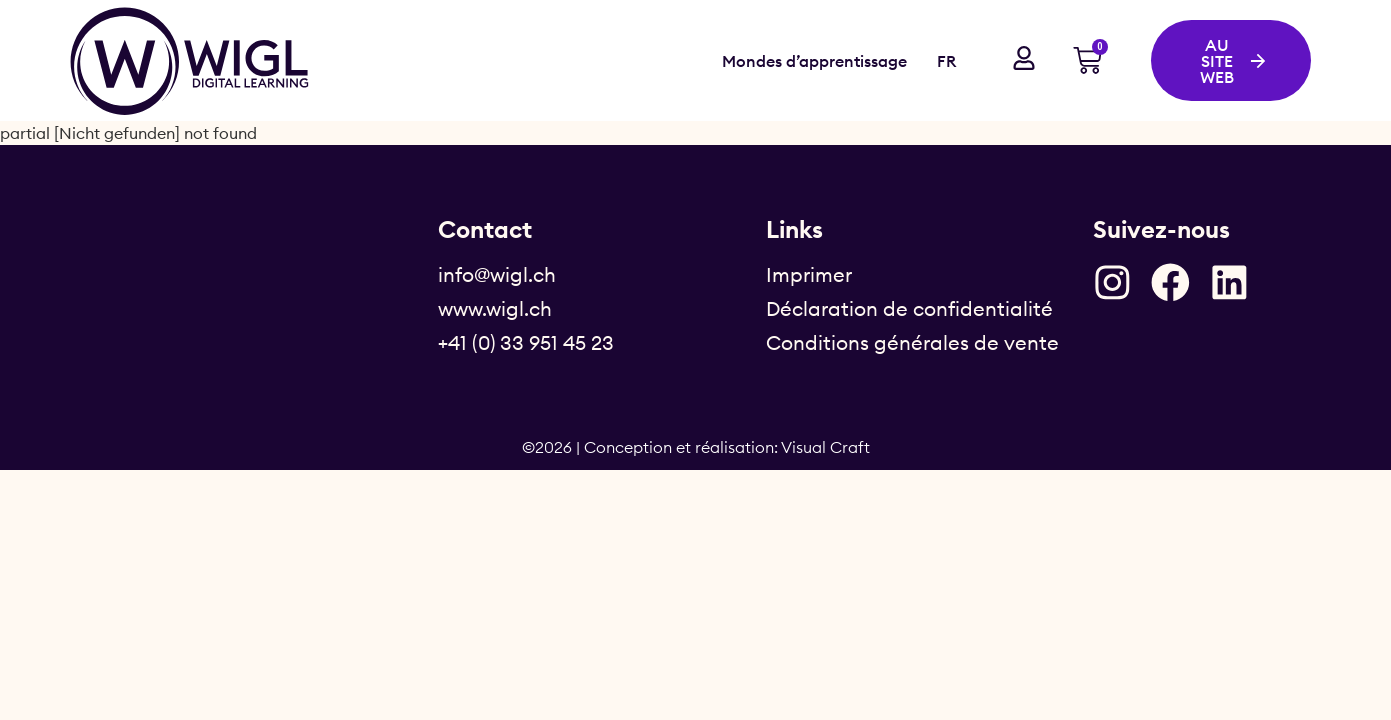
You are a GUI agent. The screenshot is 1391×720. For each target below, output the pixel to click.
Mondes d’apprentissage (814, 61)
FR (946, 61)
